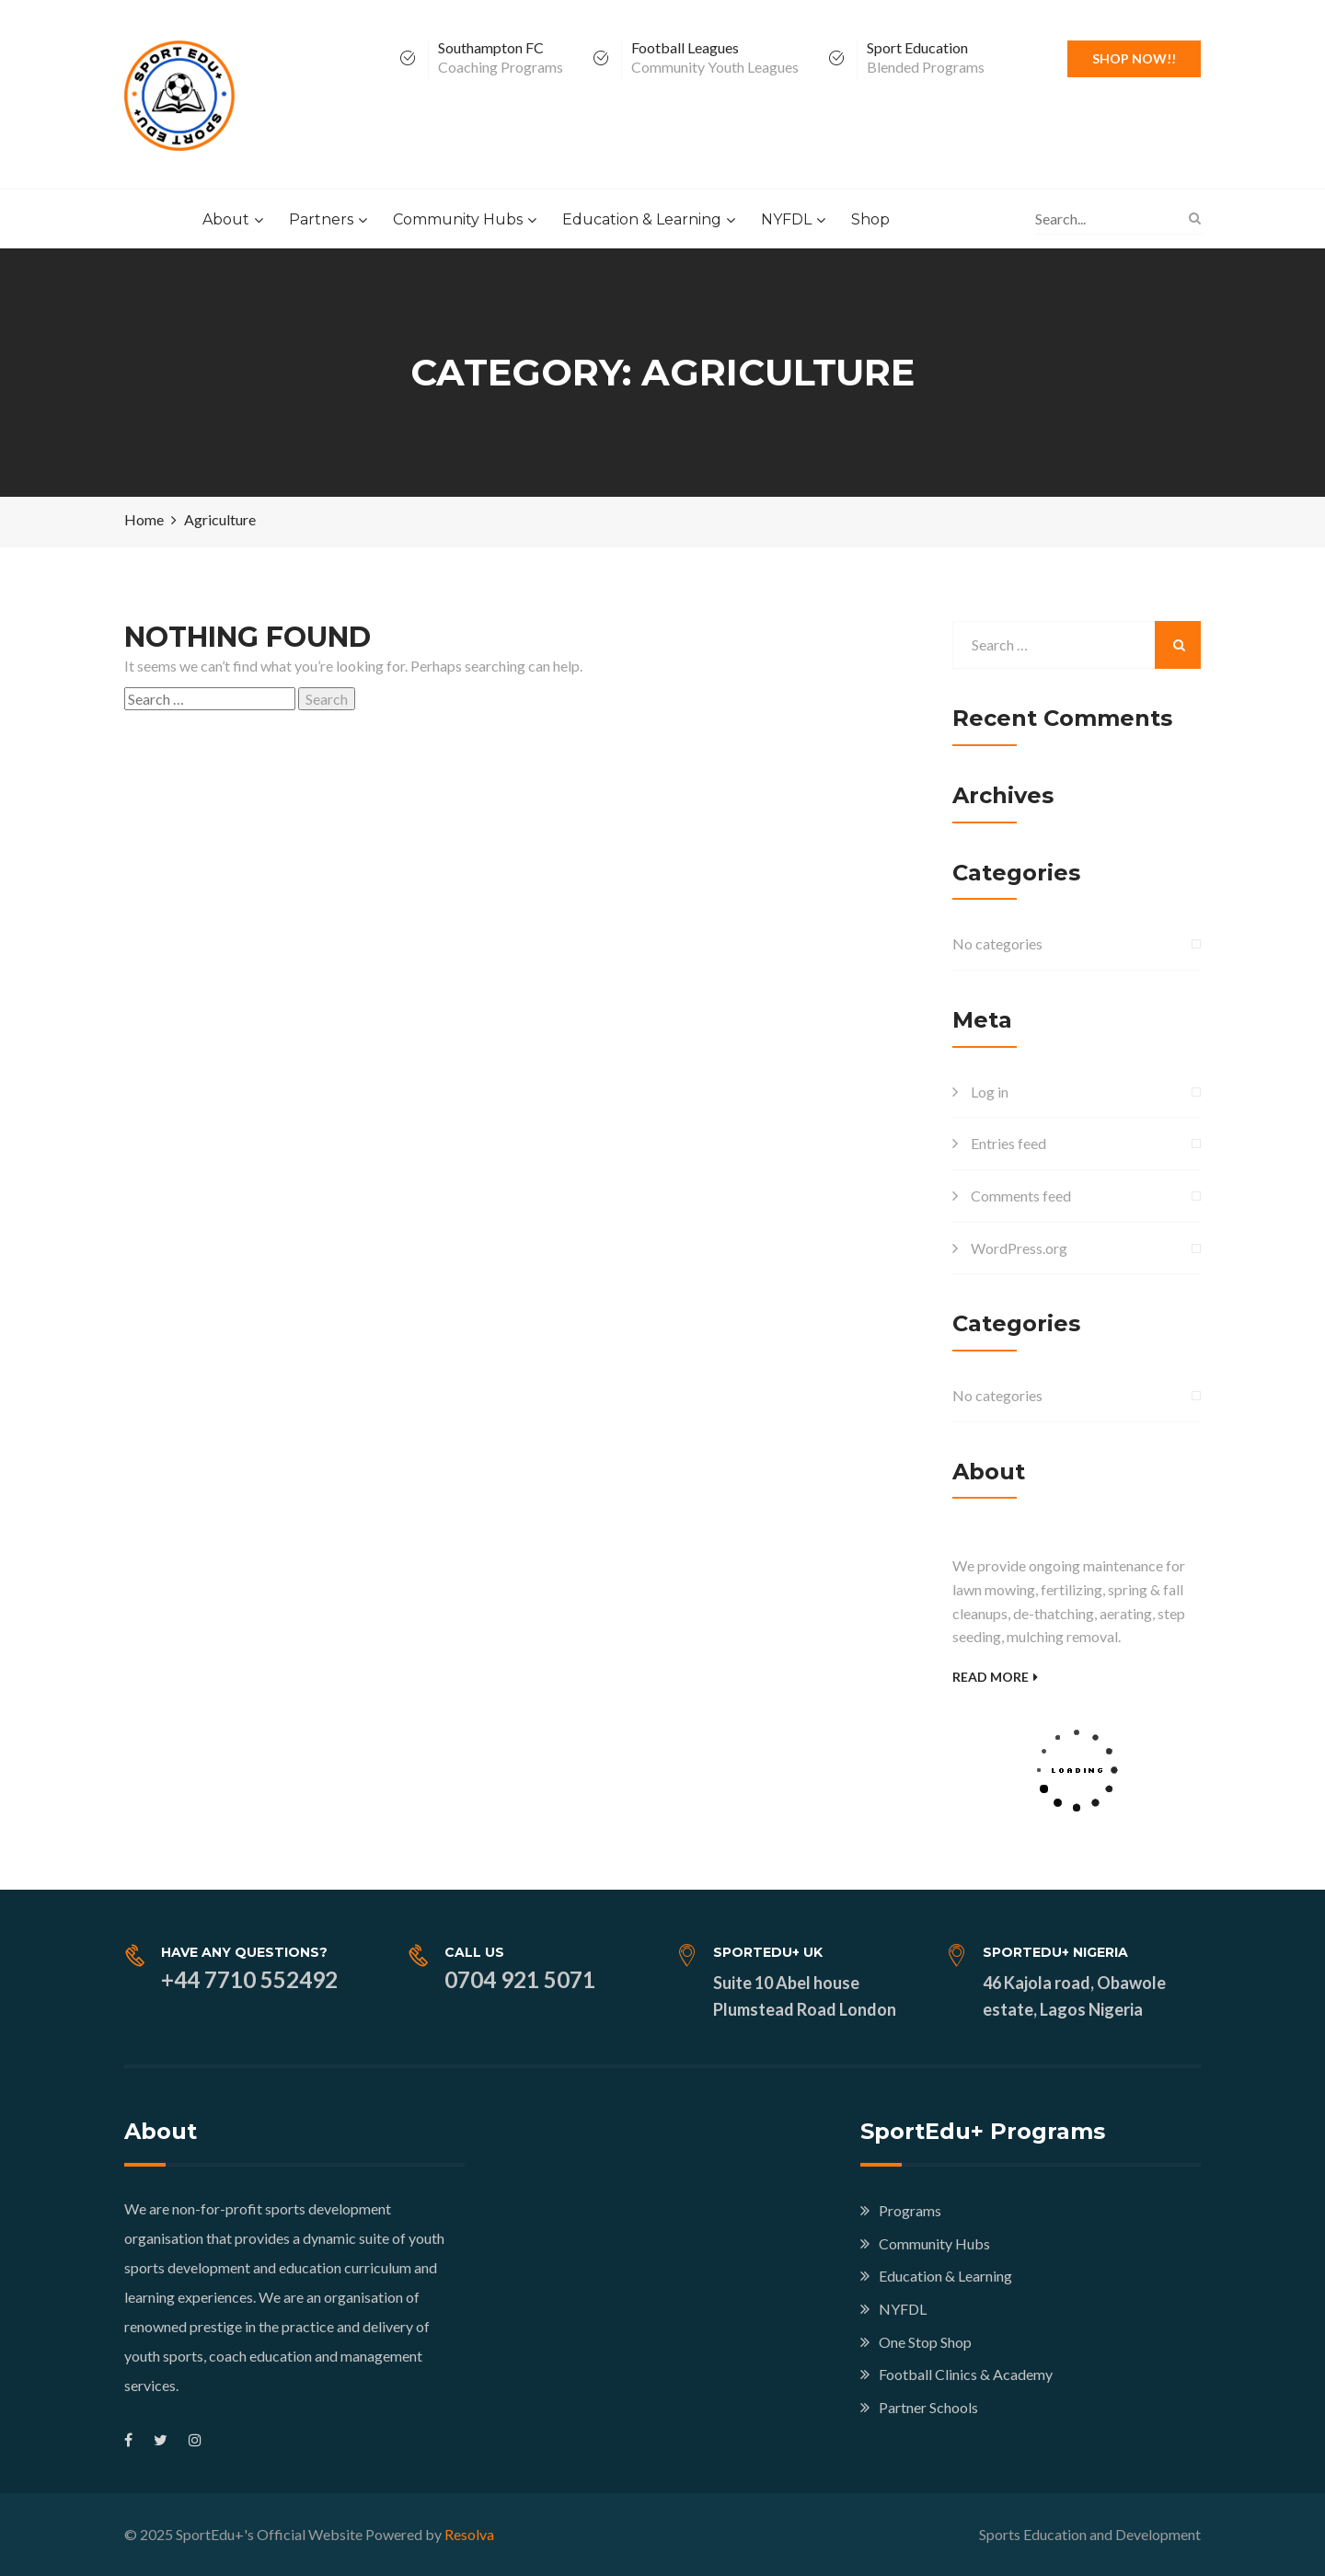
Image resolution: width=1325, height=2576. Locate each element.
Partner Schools (928, 2407)
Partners (321, 219)
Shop (870, 219)
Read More (995, 1677)
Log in (989, 1091)
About (225, 219)
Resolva (469, 2534)
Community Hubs (458, 219)
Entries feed (1008, 1143)
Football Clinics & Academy (966, 2374)
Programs (910, 2210)
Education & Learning (641, 219)
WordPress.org (1019, 1248)
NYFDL (786, 219)
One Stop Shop (925, 2342)
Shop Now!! (1134, 58)
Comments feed (1021, 1195)
